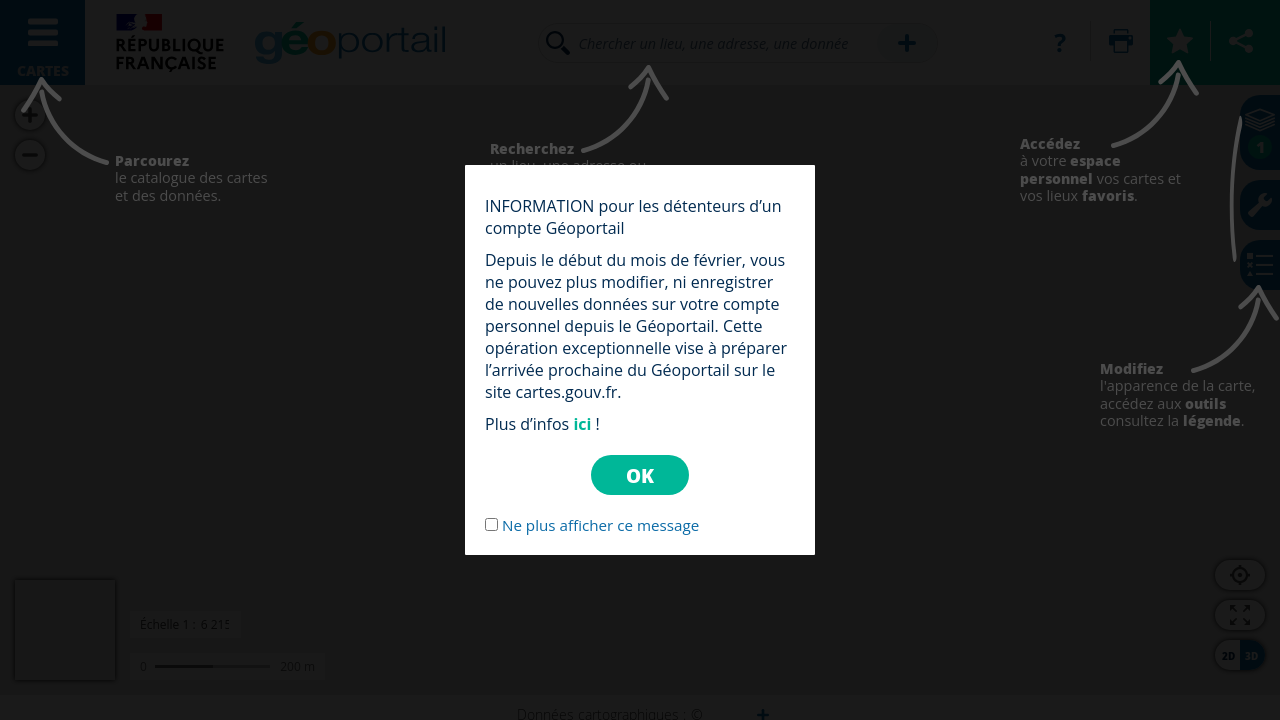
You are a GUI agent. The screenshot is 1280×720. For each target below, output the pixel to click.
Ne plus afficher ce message (600, 525)
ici (582, 424)
